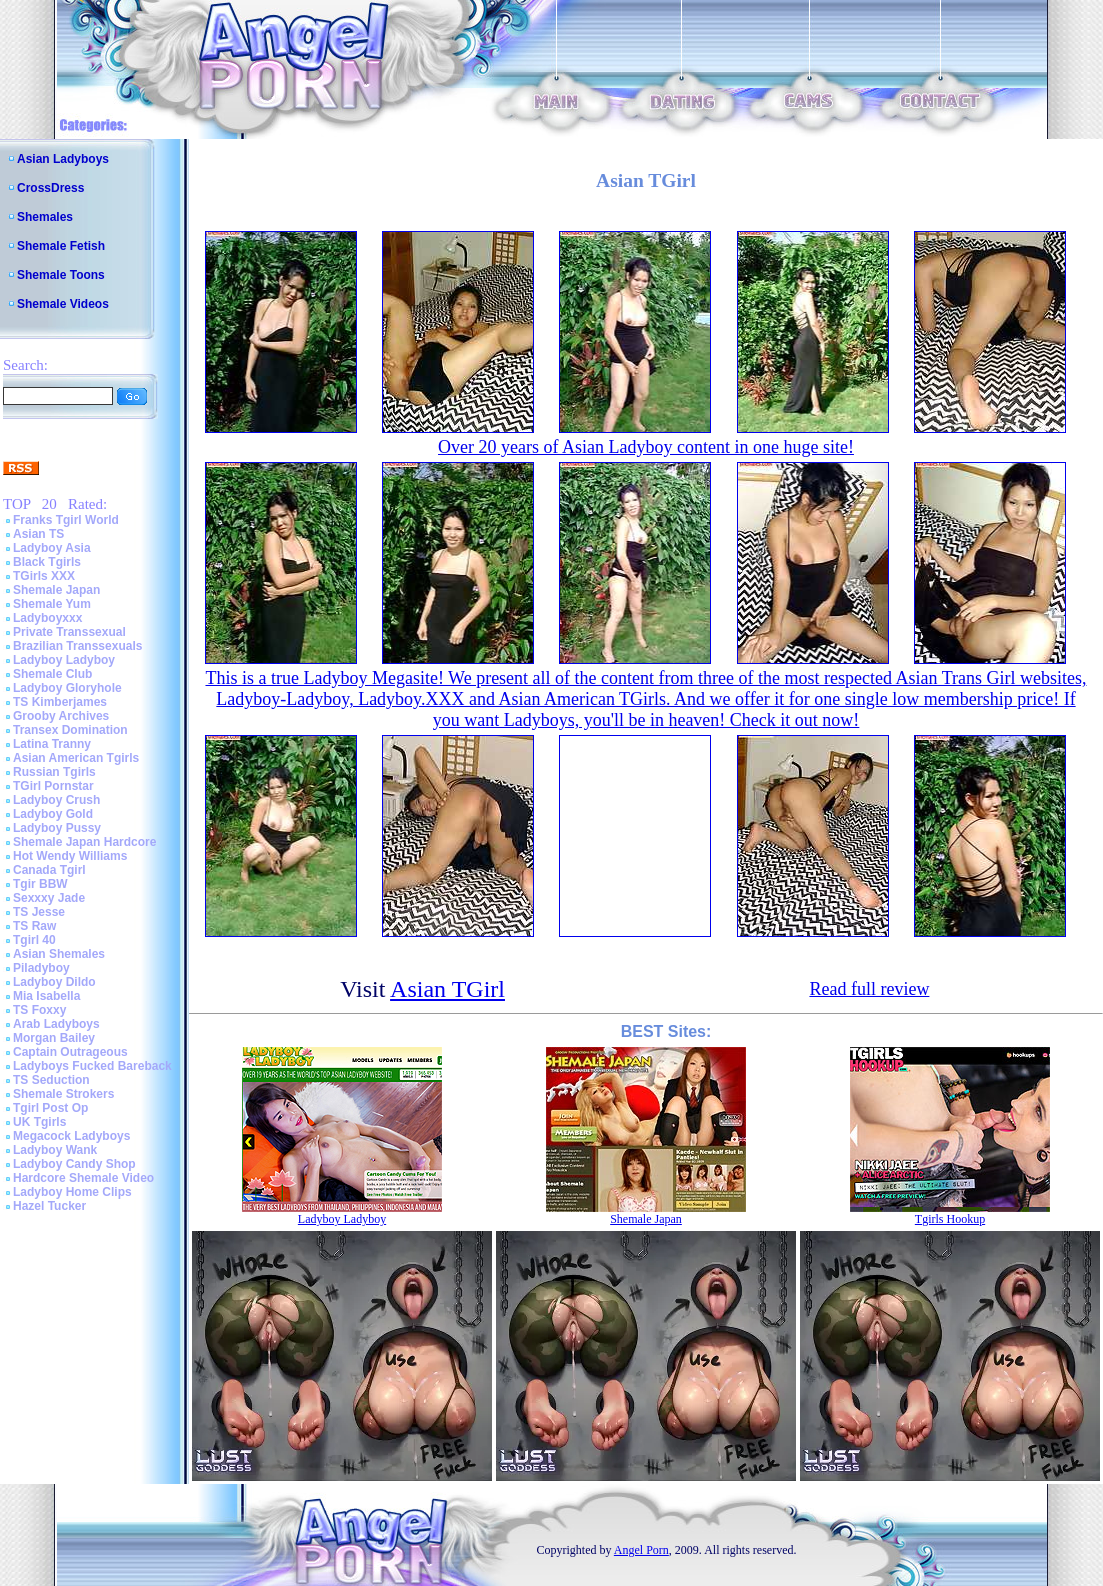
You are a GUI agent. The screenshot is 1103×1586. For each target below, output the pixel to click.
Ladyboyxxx (47, 618)
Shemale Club (52, 674)
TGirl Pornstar (53, 786)
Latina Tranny (52, 744)
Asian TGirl (447, 989)
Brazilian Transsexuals (77, 646)
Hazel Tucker (49, 1206)
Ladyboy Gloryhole (67, 688)
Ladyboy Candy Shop (74, 1164)
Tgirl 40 (34, 940)
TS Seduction (51, 1080)
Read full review (869, 989)
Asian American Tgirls (76, 758)
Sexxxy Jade (49, 898)
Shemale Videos (63, 304)
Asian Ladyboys (63, 159)
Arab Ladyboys (56, 1024)
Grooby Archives (61, 716)
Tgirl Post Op (50, 1108)
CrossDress (50, 188)
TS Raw (34, 926)
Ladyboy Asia (52, 548)
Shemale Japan (56, 590)
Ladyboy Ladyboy (64, 660)
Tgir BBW (40, 884)
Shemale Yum (52, 604)
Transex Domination (70, 730)
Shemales (45, 217)
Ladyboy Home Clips (72, 1192)
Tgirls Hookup (950, 1219)
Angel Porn (641, 1550)
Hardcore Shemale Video (83, 1178)
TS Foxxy (39, 1010)
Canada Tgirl (49, 870)
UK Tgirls (39, 1122)
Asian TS (38, 534)
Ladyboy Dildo (54, 982)
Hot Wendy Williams (70, 856)
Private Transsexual (69, 632)
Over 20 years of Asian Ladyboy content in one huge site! (646, 447)
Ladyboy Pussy (57, 828)
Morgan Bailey (54, 1038)
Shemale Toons (61, 275)
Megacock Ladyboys (71, 1136)
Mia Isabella (46, 996)
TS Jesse (39, 912)
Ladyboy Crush (56, 800)
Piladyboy (41, 968)
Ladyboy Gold (53, 814)
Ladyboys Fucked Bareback (92, 1066)
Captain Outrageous (70, 1052)
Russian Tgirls (54, 772)
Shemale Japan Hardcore (84, 842)
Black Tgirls (47, 562)
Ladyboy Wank (55, 1150)
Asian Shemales (59, 954)
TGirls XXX (44, 576)
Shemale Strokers (63, 1094)
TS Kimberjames (60, 702)
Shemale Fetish (61, 246)
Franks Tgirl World (66, 520)
